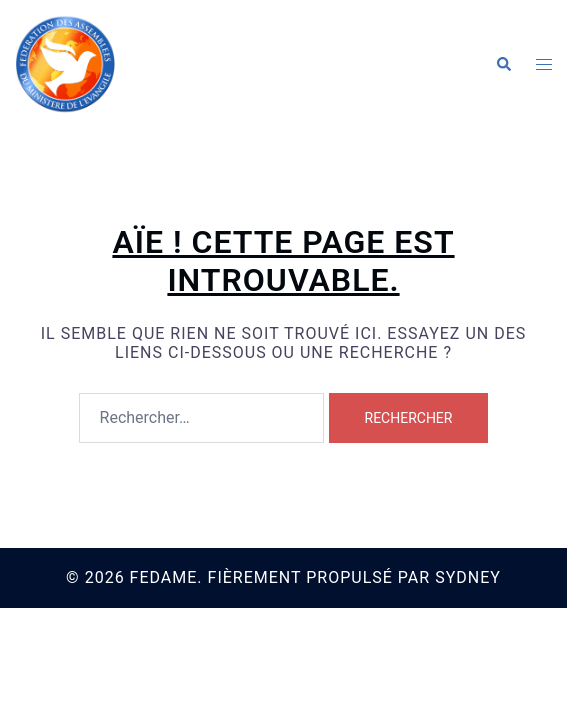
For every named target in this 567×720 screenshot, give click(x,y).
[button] (503, 65)
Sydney (468, 577)
